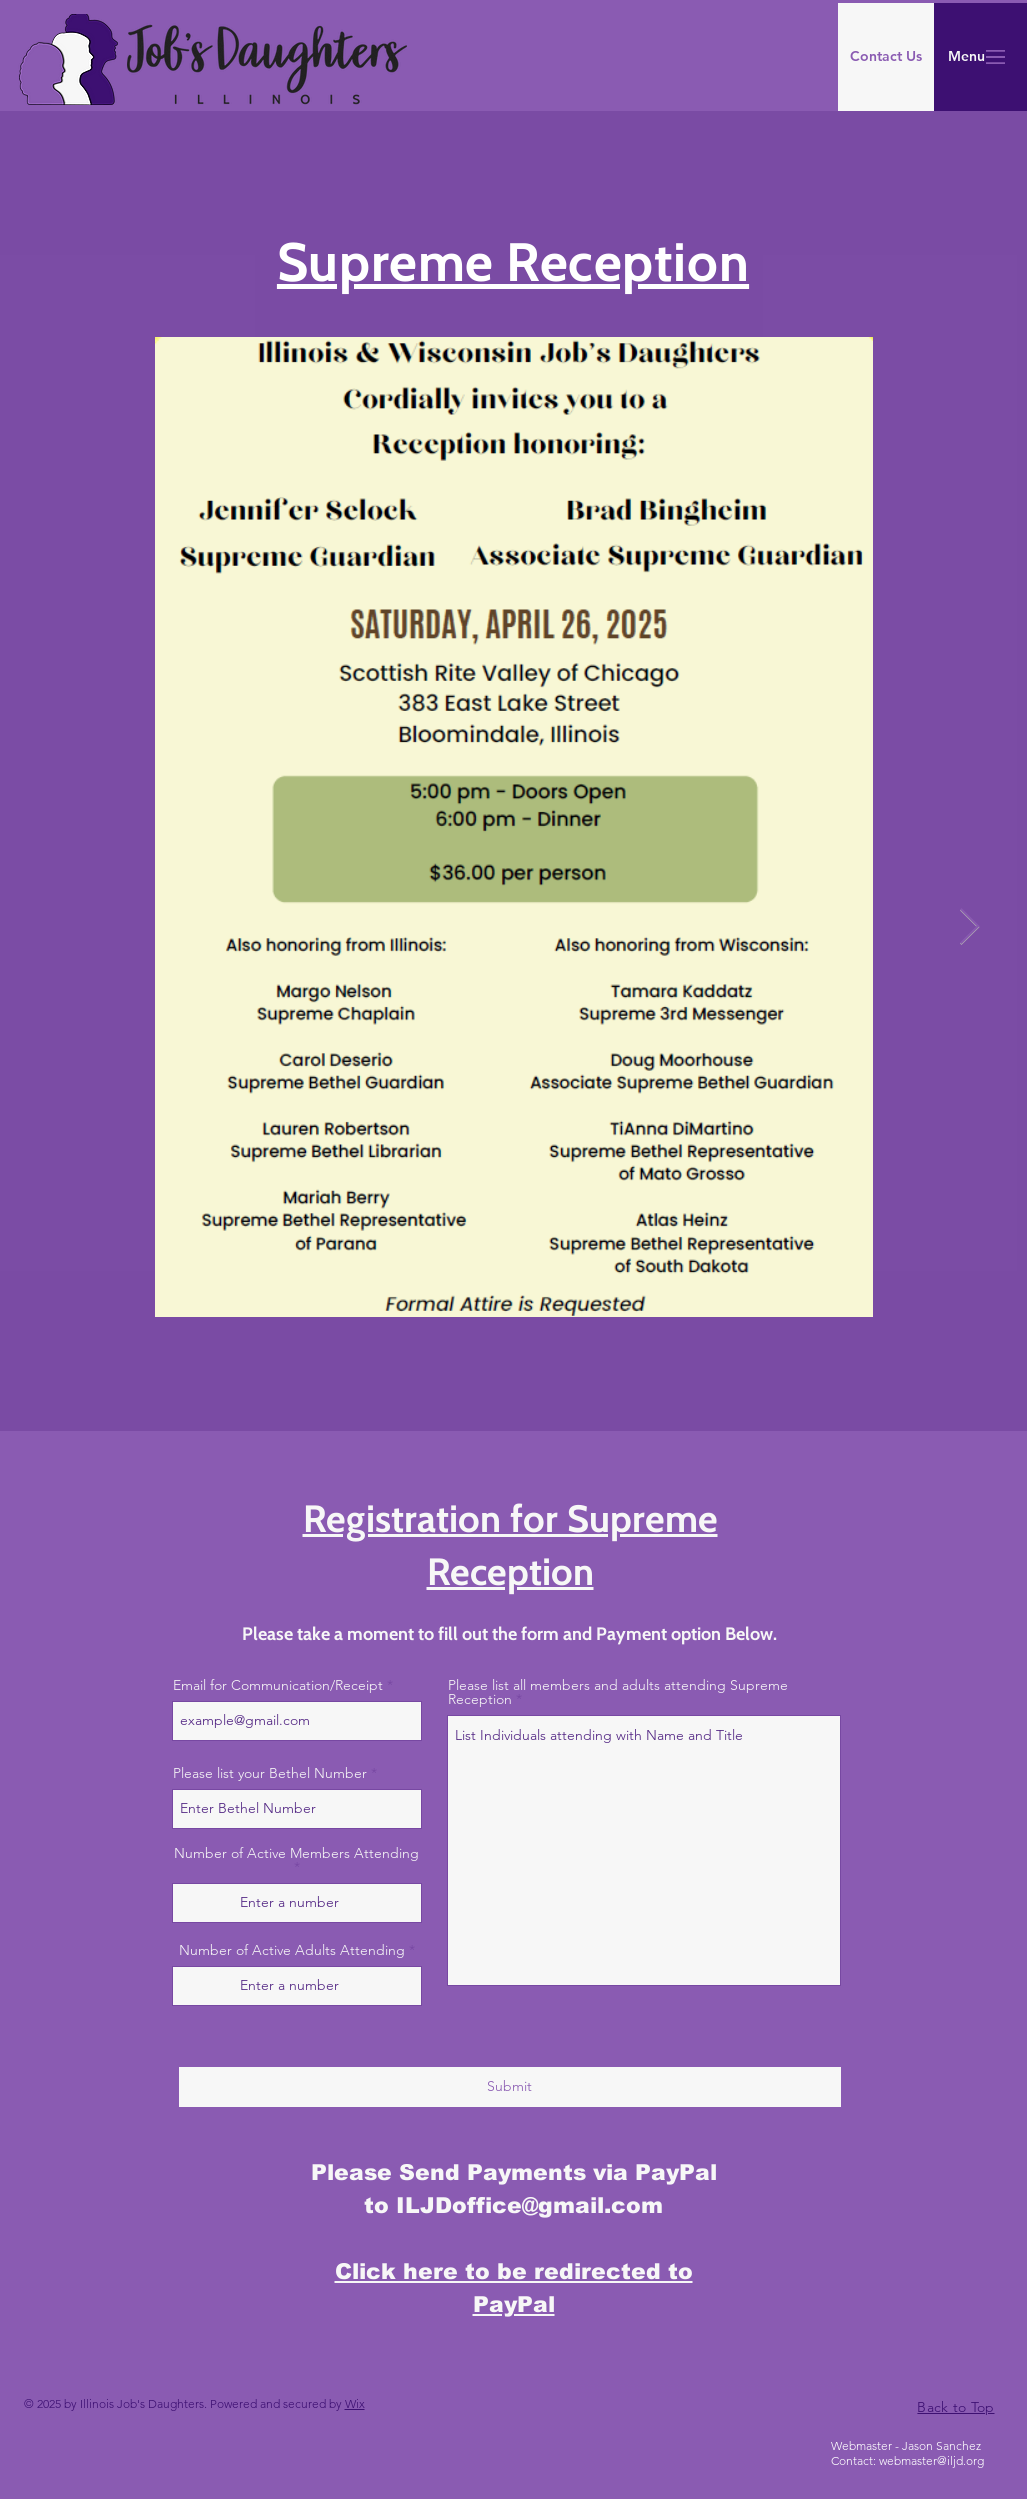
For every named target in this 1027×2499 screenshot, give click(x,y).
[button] (966, 57)
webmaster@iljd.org (931, 2460)
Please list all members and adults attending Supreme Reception (618, 1692)
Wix (355, 2403)
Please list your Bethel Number (270, 1773)
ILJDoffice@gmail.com (529, 2205)
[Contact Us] (886, 57)
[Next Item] (969, 927)
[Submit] (510, 2087)
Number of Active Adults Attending (292, 1950)
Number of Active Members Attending (296, 1854)
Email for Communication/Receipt (278, 1685)
